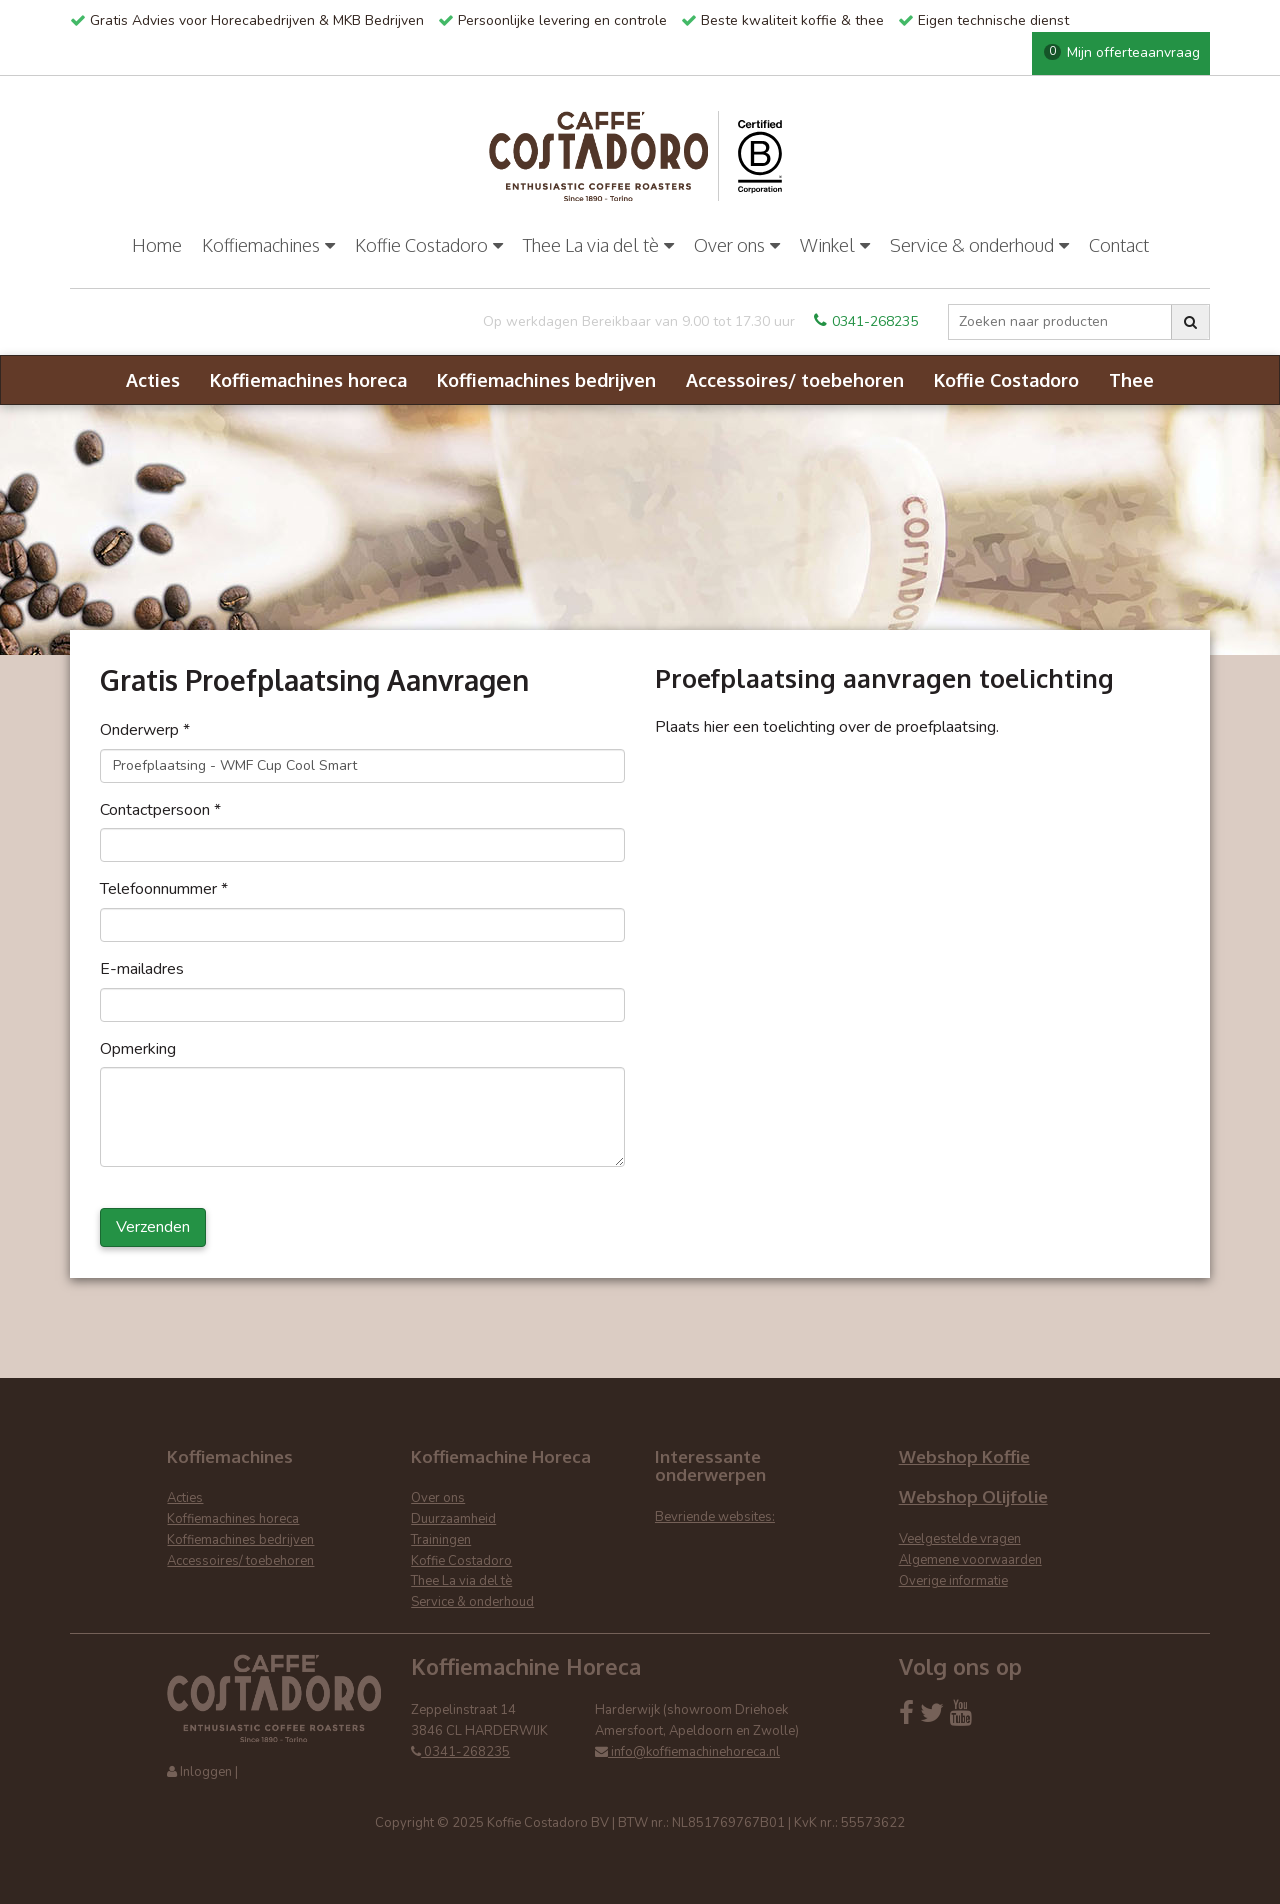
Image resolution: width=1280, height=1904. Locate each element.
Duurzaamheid (453, 1519)
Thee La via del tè (598, 245)
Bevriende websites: (715, 1517)
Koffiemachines (268, 245)
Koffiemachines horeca (308, 380)
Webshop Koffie (964, 1456)
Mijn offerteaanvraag (1122, 52)
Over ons (737, 245)
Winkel (835, 245)
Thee (1131, 380)
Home (157, 245)
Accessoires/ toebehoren (795, 380)
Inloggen (206, 1772)
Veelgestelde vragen (960, 1539)
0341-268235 (866, 321)
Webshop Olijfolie (973, 1496)
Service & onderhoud (979, 245)
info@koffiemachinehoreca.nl (687, 1752)
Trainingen (441, 1540)
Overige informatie (953, 1581)
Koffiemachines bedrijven (546, 380)
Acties (153, 380)
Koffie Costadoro (429, 245)
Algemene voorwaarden (970, 1560)
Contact (1119, 245)
